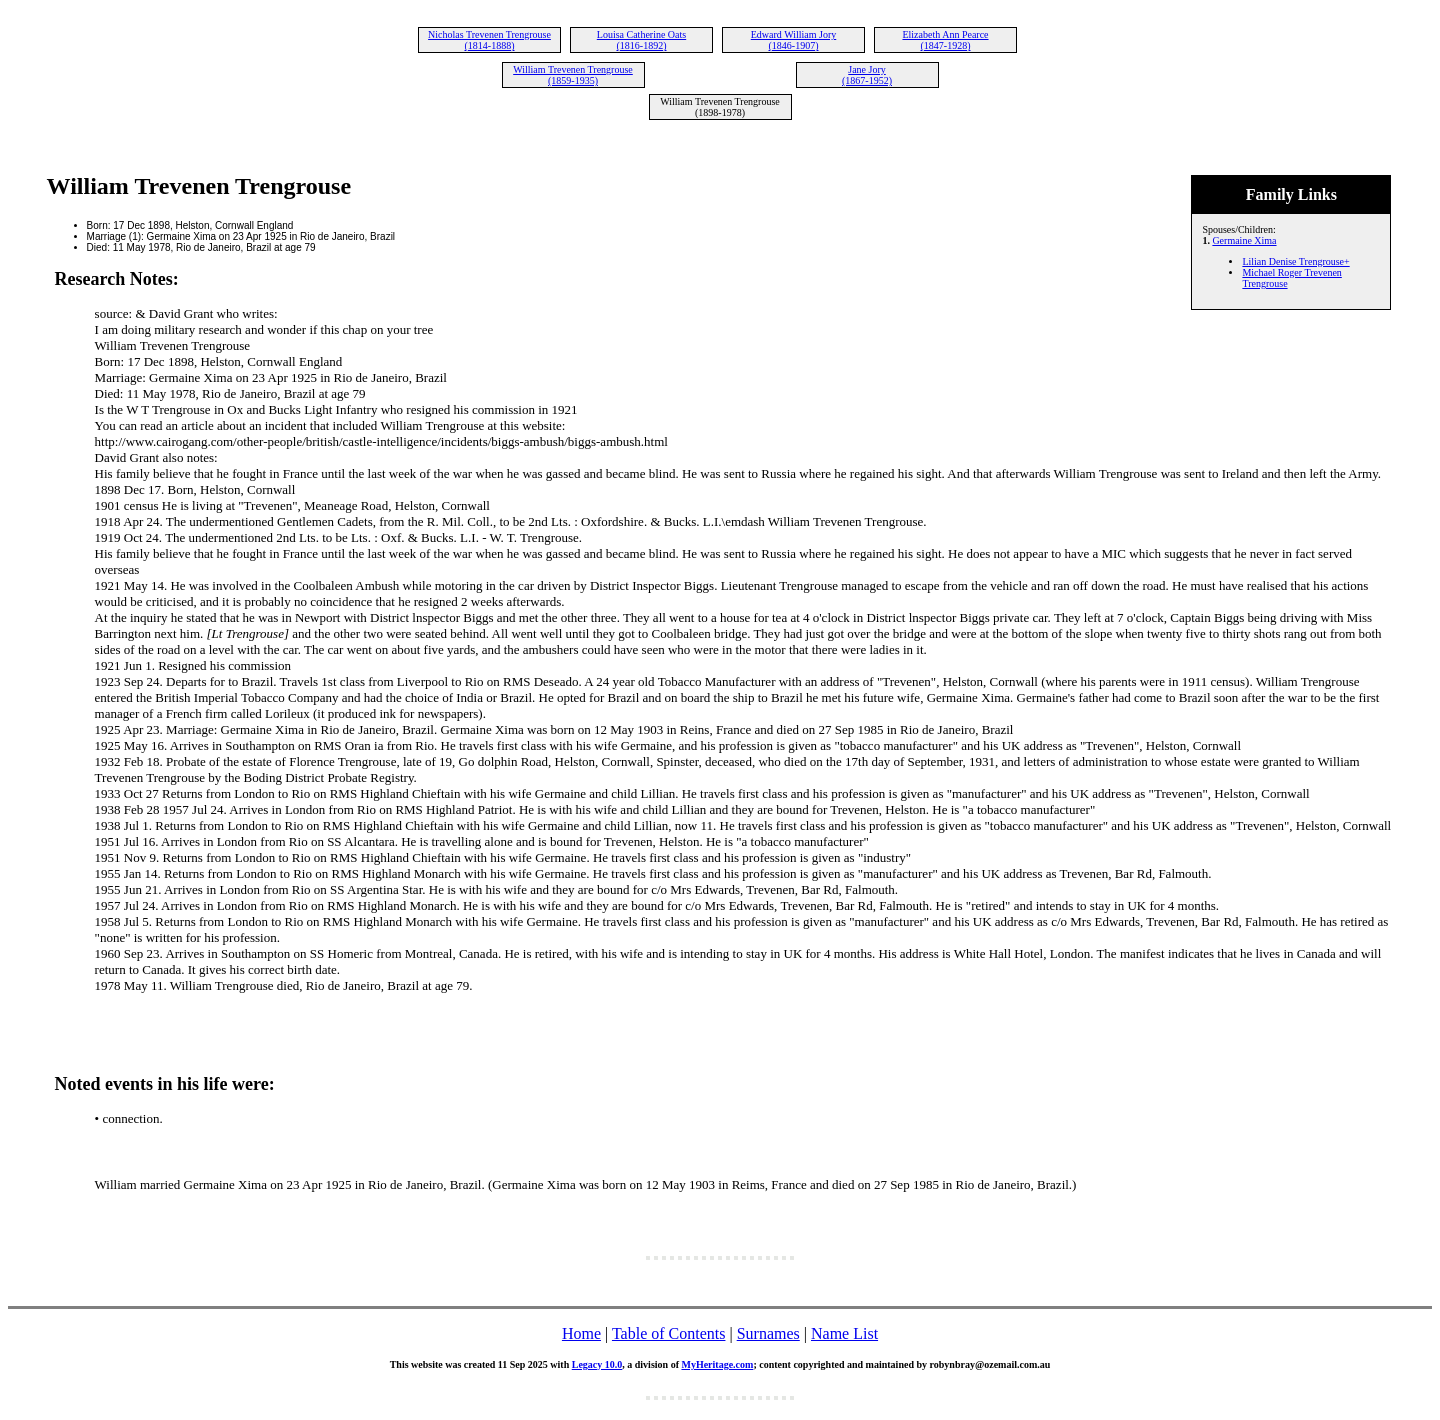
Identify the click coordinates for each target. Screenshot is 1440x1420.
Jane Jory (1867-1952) (867, 75)
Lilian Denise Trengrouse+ (1295, 261)
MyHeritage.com (717, 1364)
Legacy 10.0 (597, 1364)
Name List (844, 1333)
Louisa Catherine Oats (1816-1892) (641, 40)
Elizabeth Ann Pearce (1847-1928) (945, 40)
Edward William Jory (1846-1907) (794, 40)
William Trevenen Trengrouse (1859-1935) (573, 75)
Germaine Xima (1244, 240)
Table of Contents (669, 1333)
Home (581, 1333)
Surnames (768, 1333)
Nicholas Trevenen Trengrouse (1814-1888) (489, 40)
